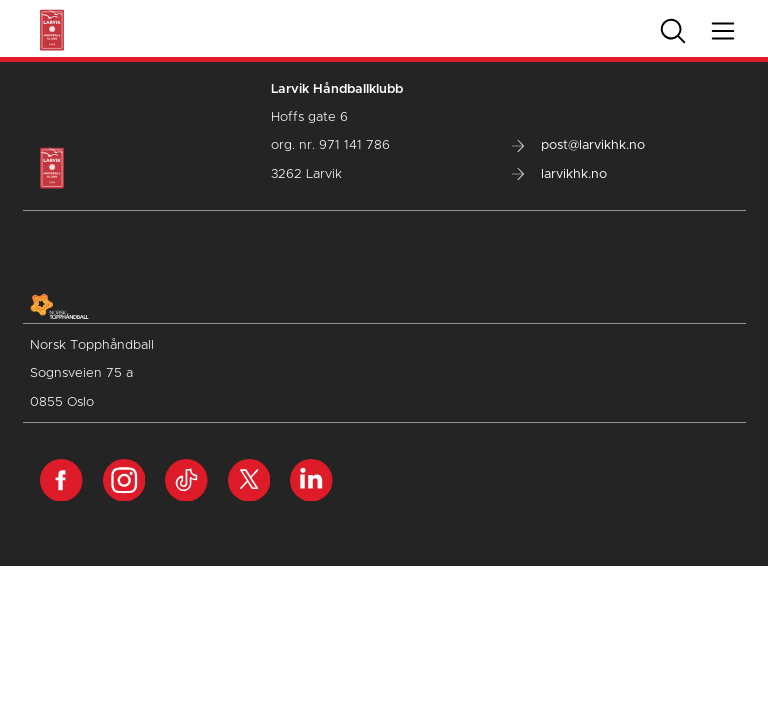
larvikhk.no (559, 174)
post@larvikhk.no (578, 145)
